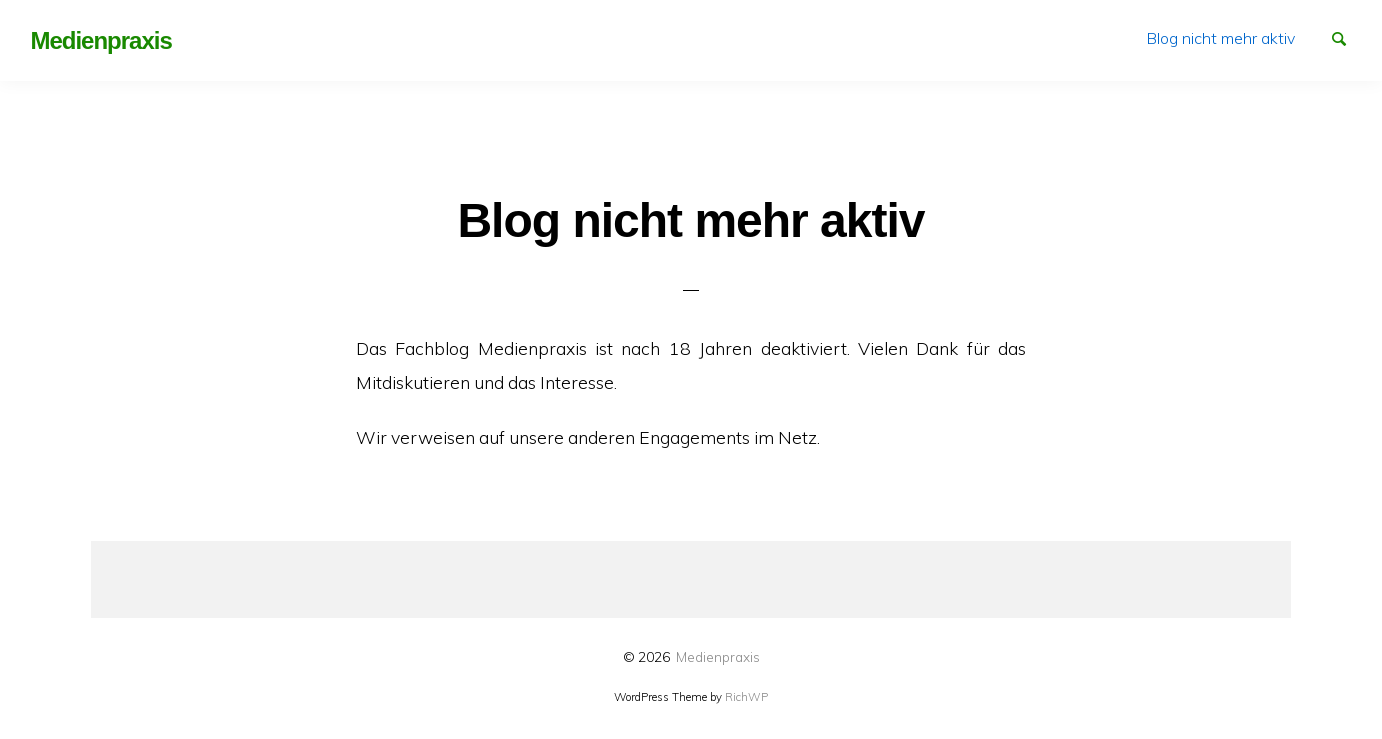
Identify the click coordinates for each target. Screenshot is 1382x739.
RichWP (746, 697)
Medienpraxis (718, 656)
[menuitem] (1221, 38)
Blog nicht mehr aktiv (1221, 38)
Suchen (1348, 37)
